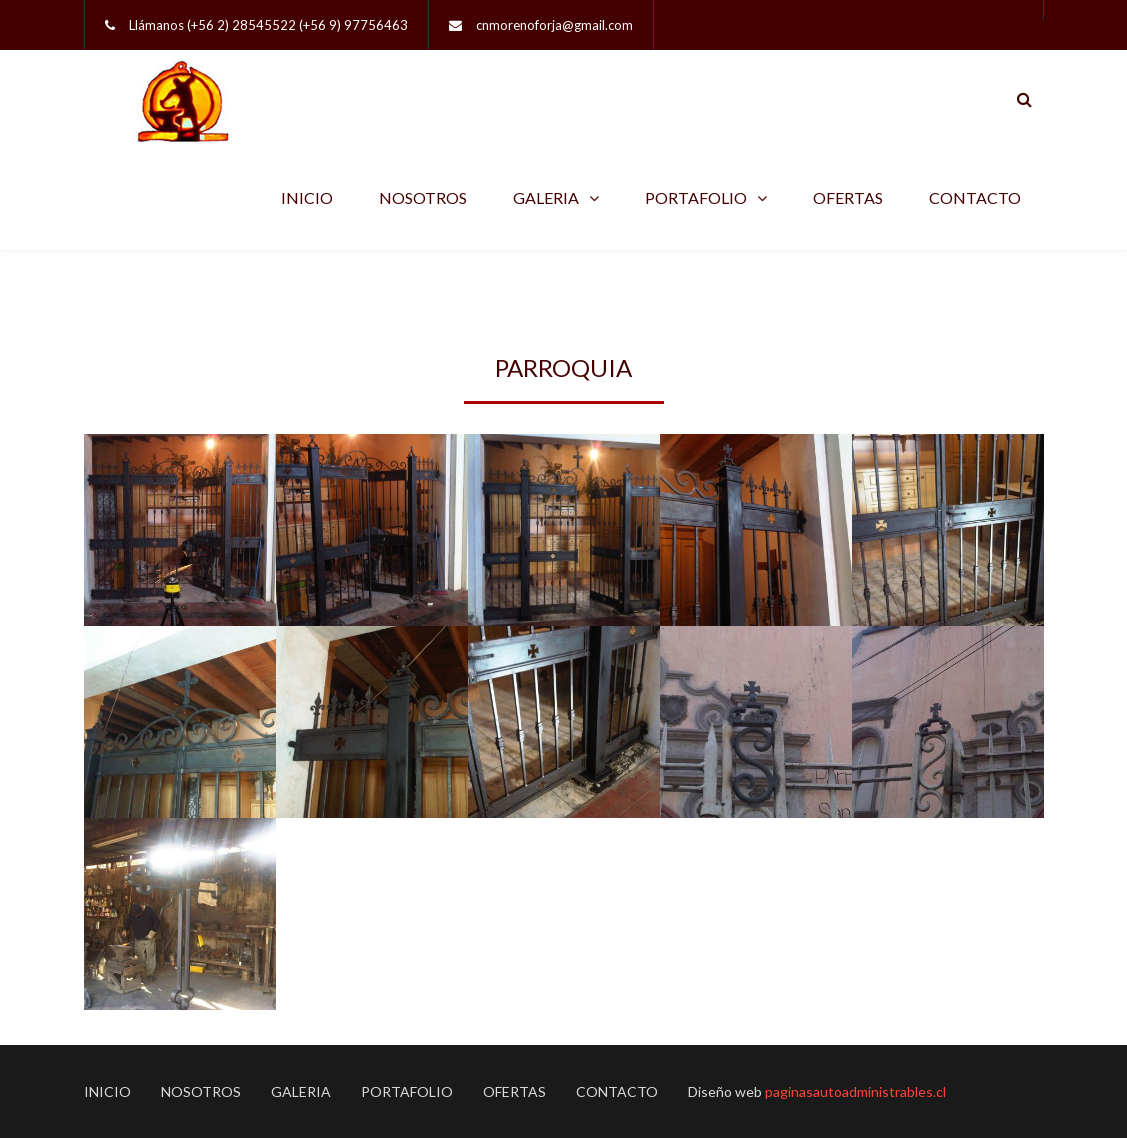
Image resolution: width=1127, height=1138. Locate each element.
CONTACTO (975, 197)
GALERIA (546, 197)
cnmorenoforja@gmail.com (554, 25)
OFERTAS (848, 197)
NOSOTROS (423, 197)
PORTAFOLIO (696, 197)
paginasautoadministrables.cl (855, 1091)
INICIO (307, 197)
